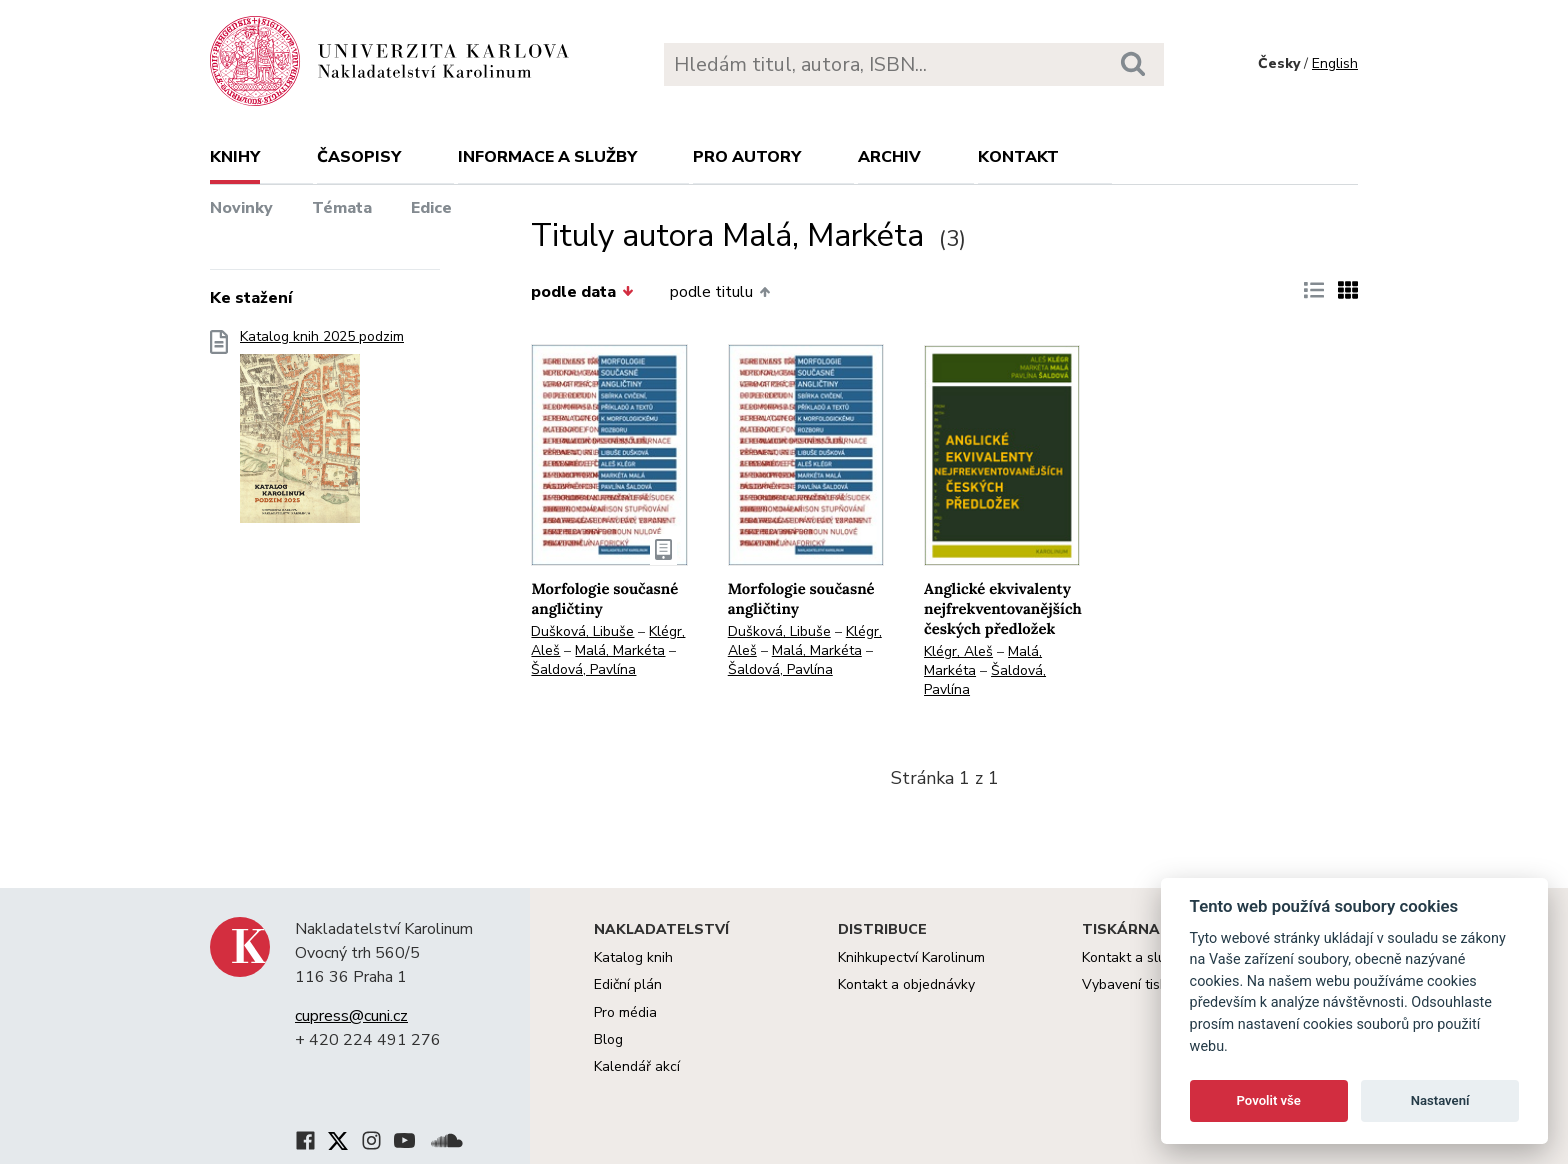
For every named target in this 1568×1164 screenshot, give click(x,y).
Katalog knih (633, 957)
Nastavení (1440, 1100)
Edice (431, 208)
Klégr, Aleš (958, 651)
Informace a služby (547, 157)
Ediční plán (628, 984)
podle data (582, 292)
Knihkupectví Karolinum (911, 957)
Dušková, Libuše (582, 631)
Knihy (235, 157)
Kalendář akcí (637, 1066)
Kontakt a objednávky (906, 984)
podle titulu (720, 292)
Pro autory (747, 157)
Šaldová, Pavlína (583, 669)
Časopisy (359, 157)
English (1335, 63)
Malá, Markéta (620, 650)
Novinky (241, 208)
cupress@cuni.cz (351, 1016)
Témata (342, 208)
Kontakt (1018, 157)
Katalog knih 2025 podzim (322, 432)
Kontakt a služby (1134, 957)
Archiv (889, 157)
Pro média (625, 1012)
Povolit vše (1269, 1100)
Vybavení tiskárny (1138, 984)
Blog (608, 1039)
